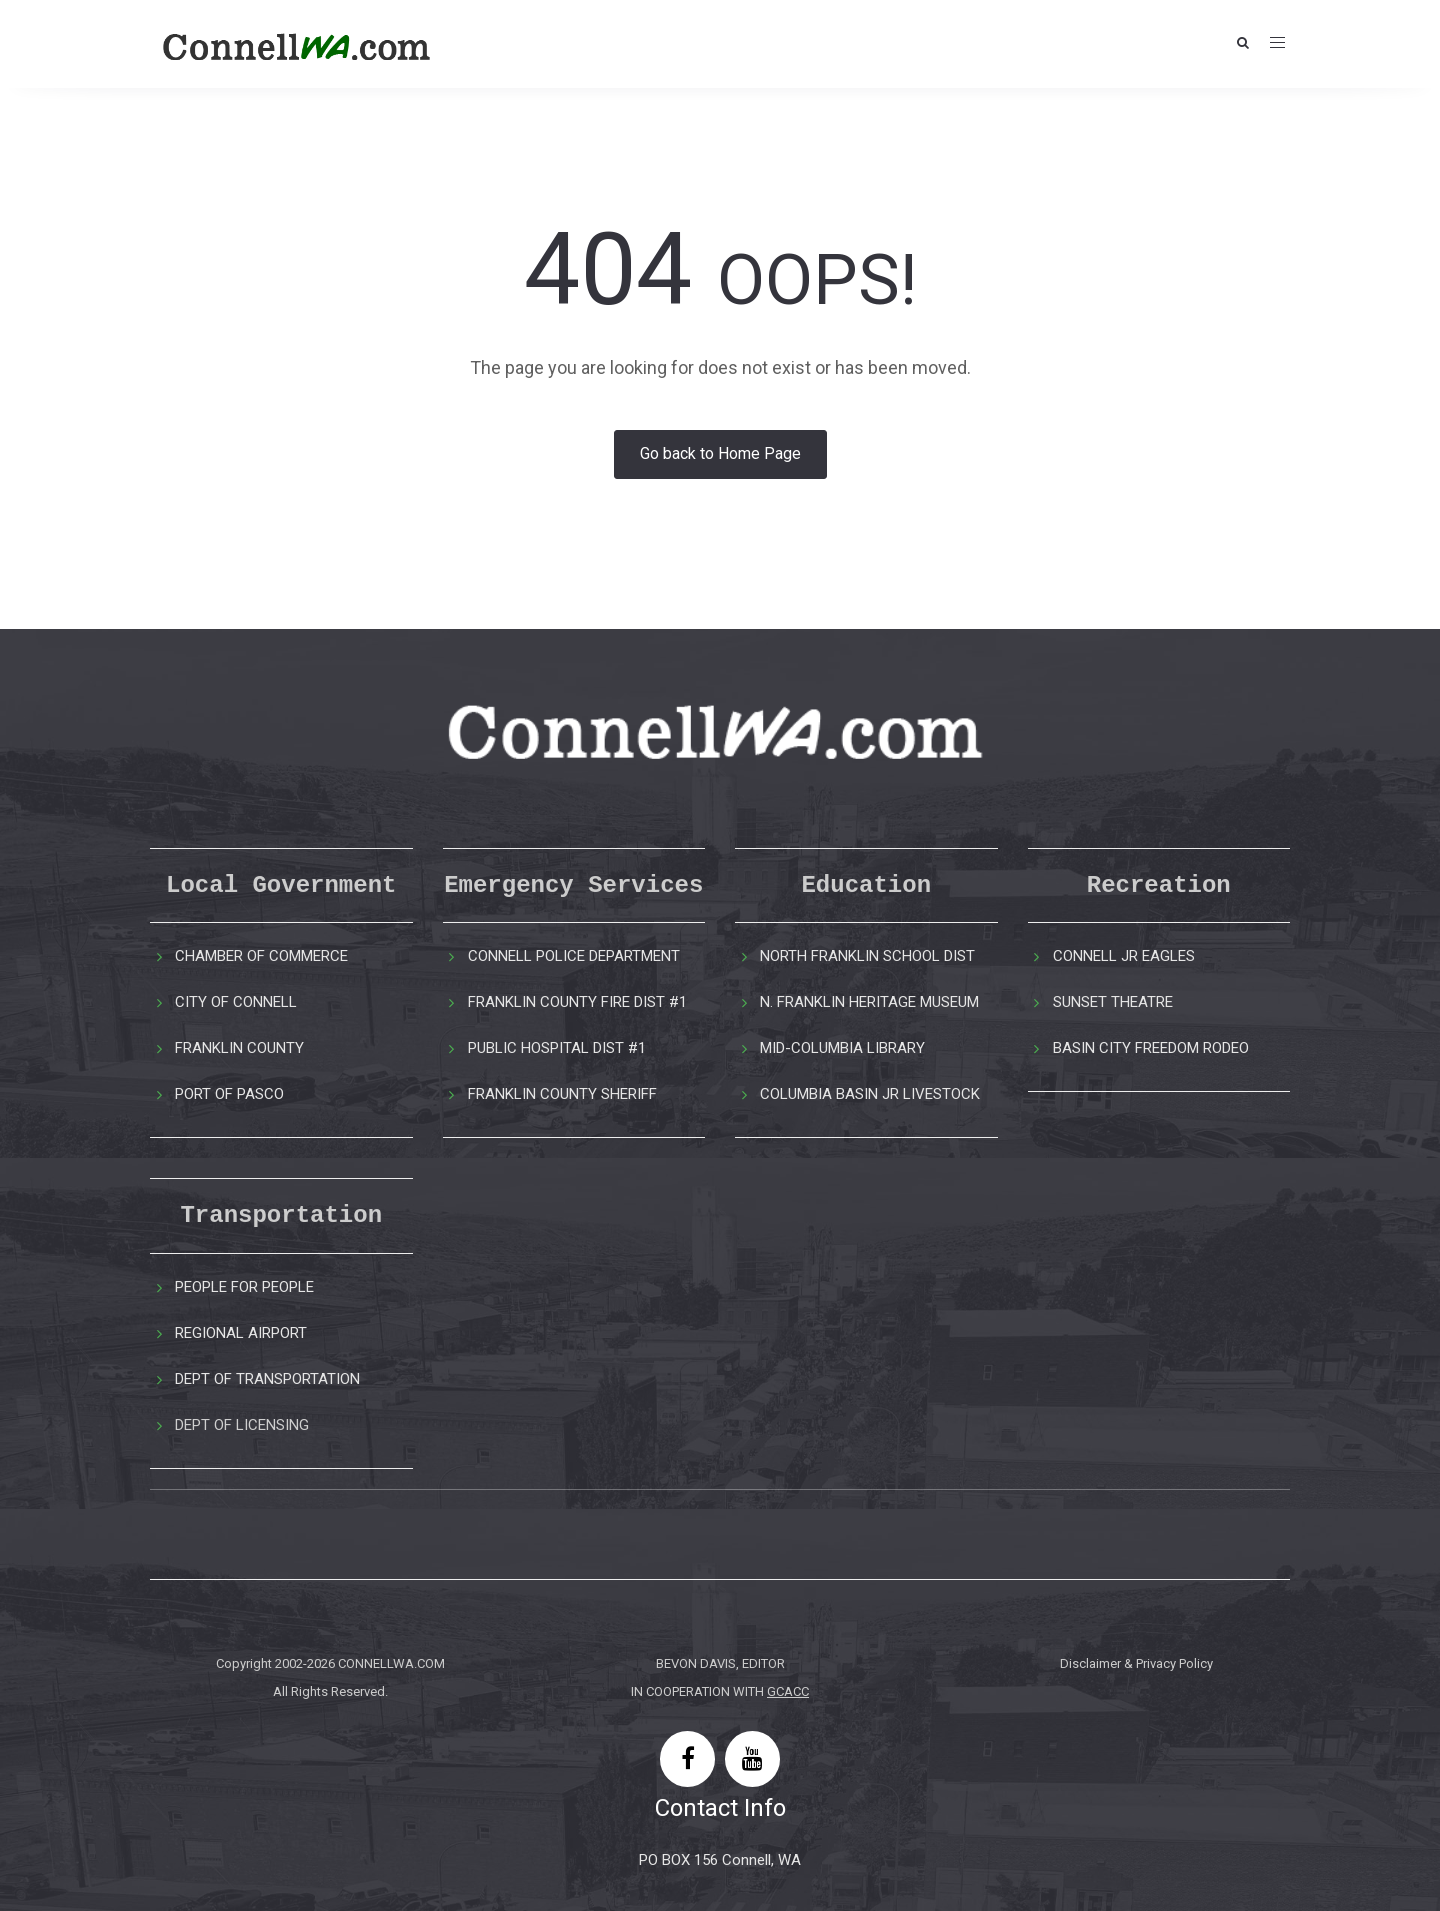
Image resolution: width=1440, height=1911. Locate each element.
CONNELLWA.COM (391, 1663)
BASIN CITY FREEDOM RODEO (1151, 1048)
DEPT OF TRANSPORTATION (267, 1379)
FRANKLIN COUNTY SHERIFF (562, 1094)
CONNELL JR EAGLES (1124, 956)
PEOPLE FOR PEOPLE (244, 1287)
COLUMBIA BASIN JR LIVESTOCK (870, 1094)
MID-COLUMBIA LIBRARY (842, 1048)
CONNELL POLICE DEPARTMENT (574, 956)
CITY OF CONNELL (236, 1002)
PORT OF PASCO (229, 1094)
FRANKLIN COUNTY (239, 1048)
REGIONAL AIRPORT (241, 1333)
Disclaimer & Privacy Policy (1136, 1663)
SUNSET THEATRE (1113, 1002)
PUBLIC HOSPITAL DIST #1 (557, 1048)
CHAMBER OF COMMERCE (261, 956)
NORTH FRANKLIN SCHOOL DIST (867, 956)
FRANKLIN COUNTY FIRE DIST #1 (577, 1002)
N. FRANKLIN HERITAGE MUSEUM (869, 1002)
